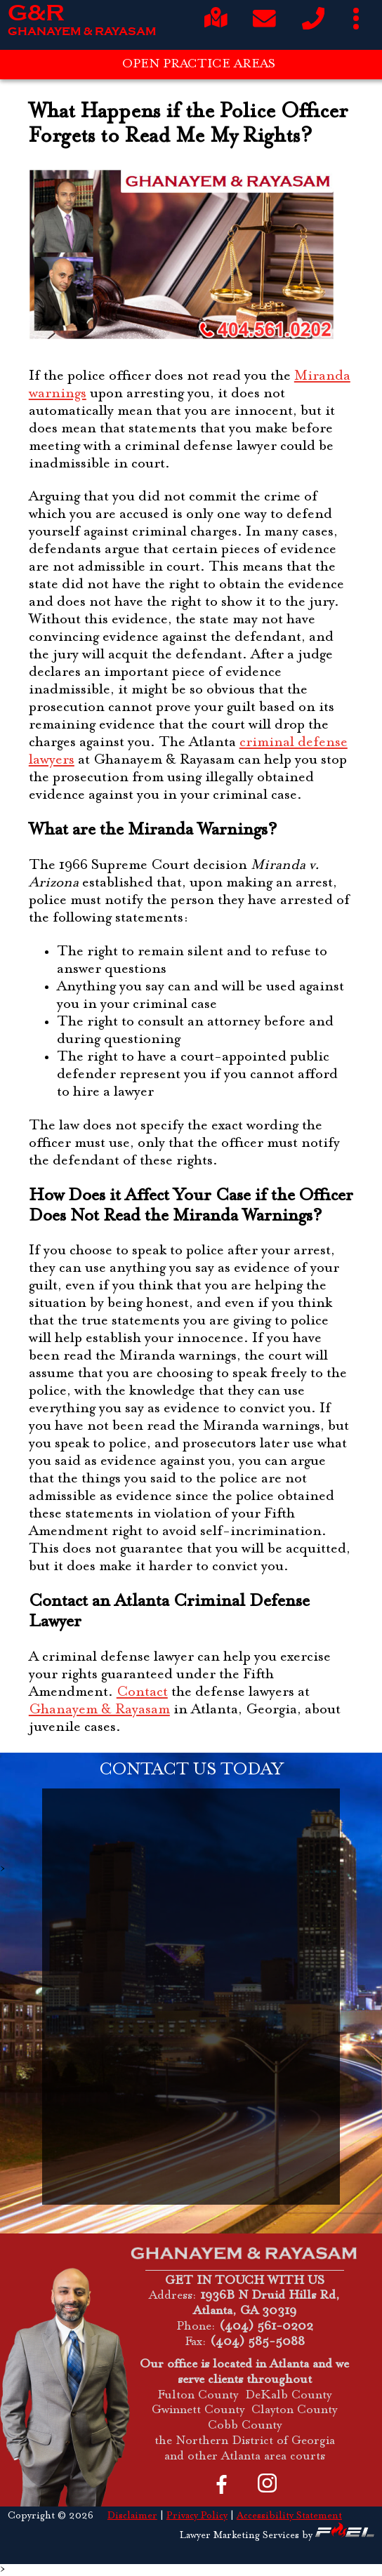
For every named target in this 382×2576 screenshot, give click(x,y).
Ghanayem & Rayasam (99, 1710)
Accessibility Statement (289, 2516)
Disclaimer (132, 2516)
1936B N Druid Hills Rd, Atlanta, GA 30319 (267, 2303)
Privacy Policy (197, 2516)
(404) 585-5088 (257, 2342)
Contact (142, 1693)
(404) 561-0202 (266, 2327)
